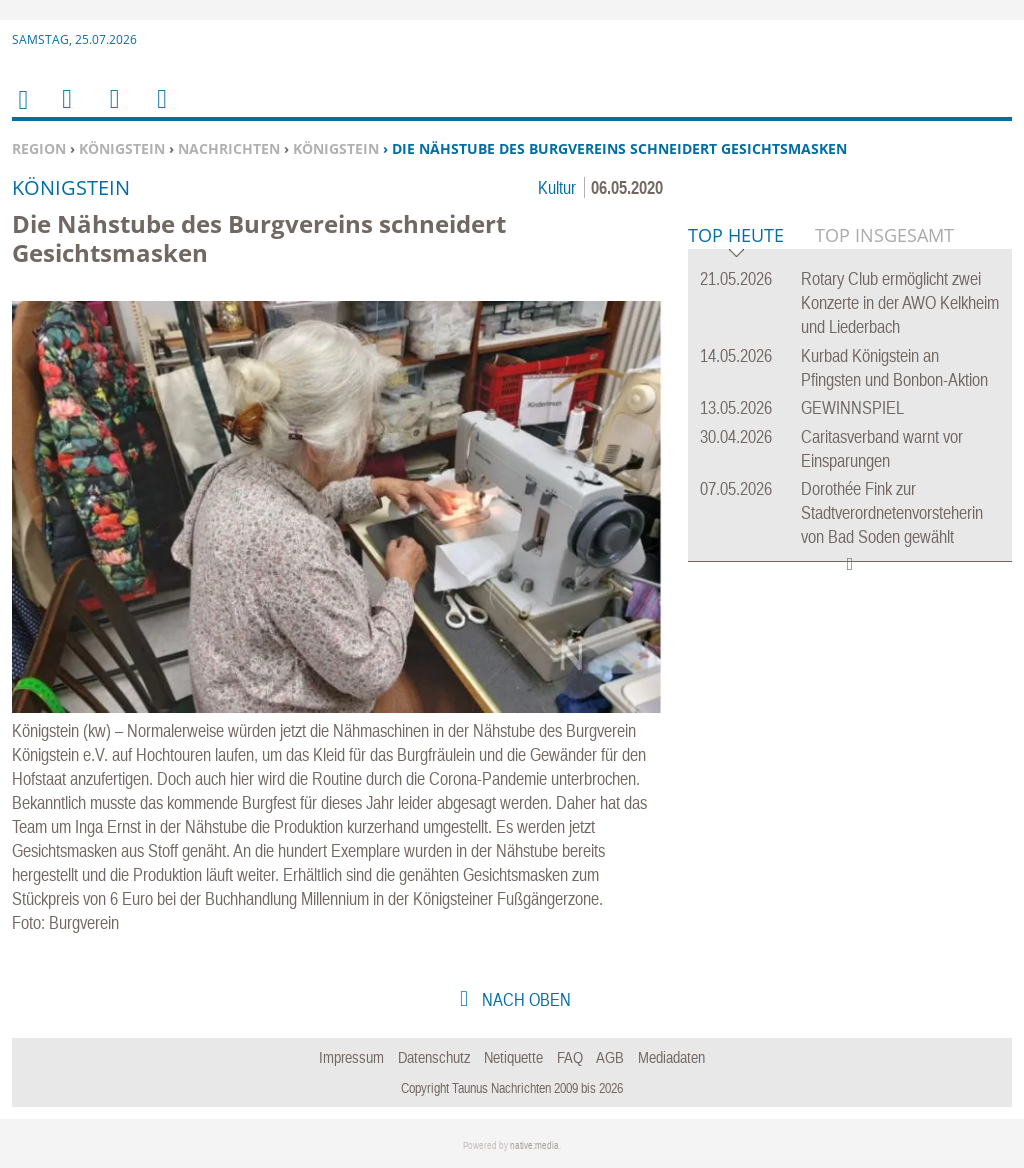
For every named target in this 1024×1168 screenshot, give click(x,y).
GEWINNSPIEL (852, 713)
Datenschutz (434, 1057)
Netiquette (513, 1057)
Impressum (351, 1057)
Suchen (111, 111)
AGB (610, 1057)
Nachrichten (229, 148)
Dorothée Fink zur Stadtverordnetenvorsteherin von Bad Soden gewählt (892, 818)
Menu (66, 111)
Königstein (122, 148)
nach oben (524, 999)
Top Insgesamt (884, 541)
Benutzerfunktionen (160, 111)
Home (22, 112)
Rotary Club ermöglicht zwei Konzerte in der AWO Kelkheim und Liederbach (900, 608)
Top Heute (736, 542)
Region (39, 148)
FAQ (570, 1057)
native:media (534, 1145)
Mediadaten (671, 1057)
